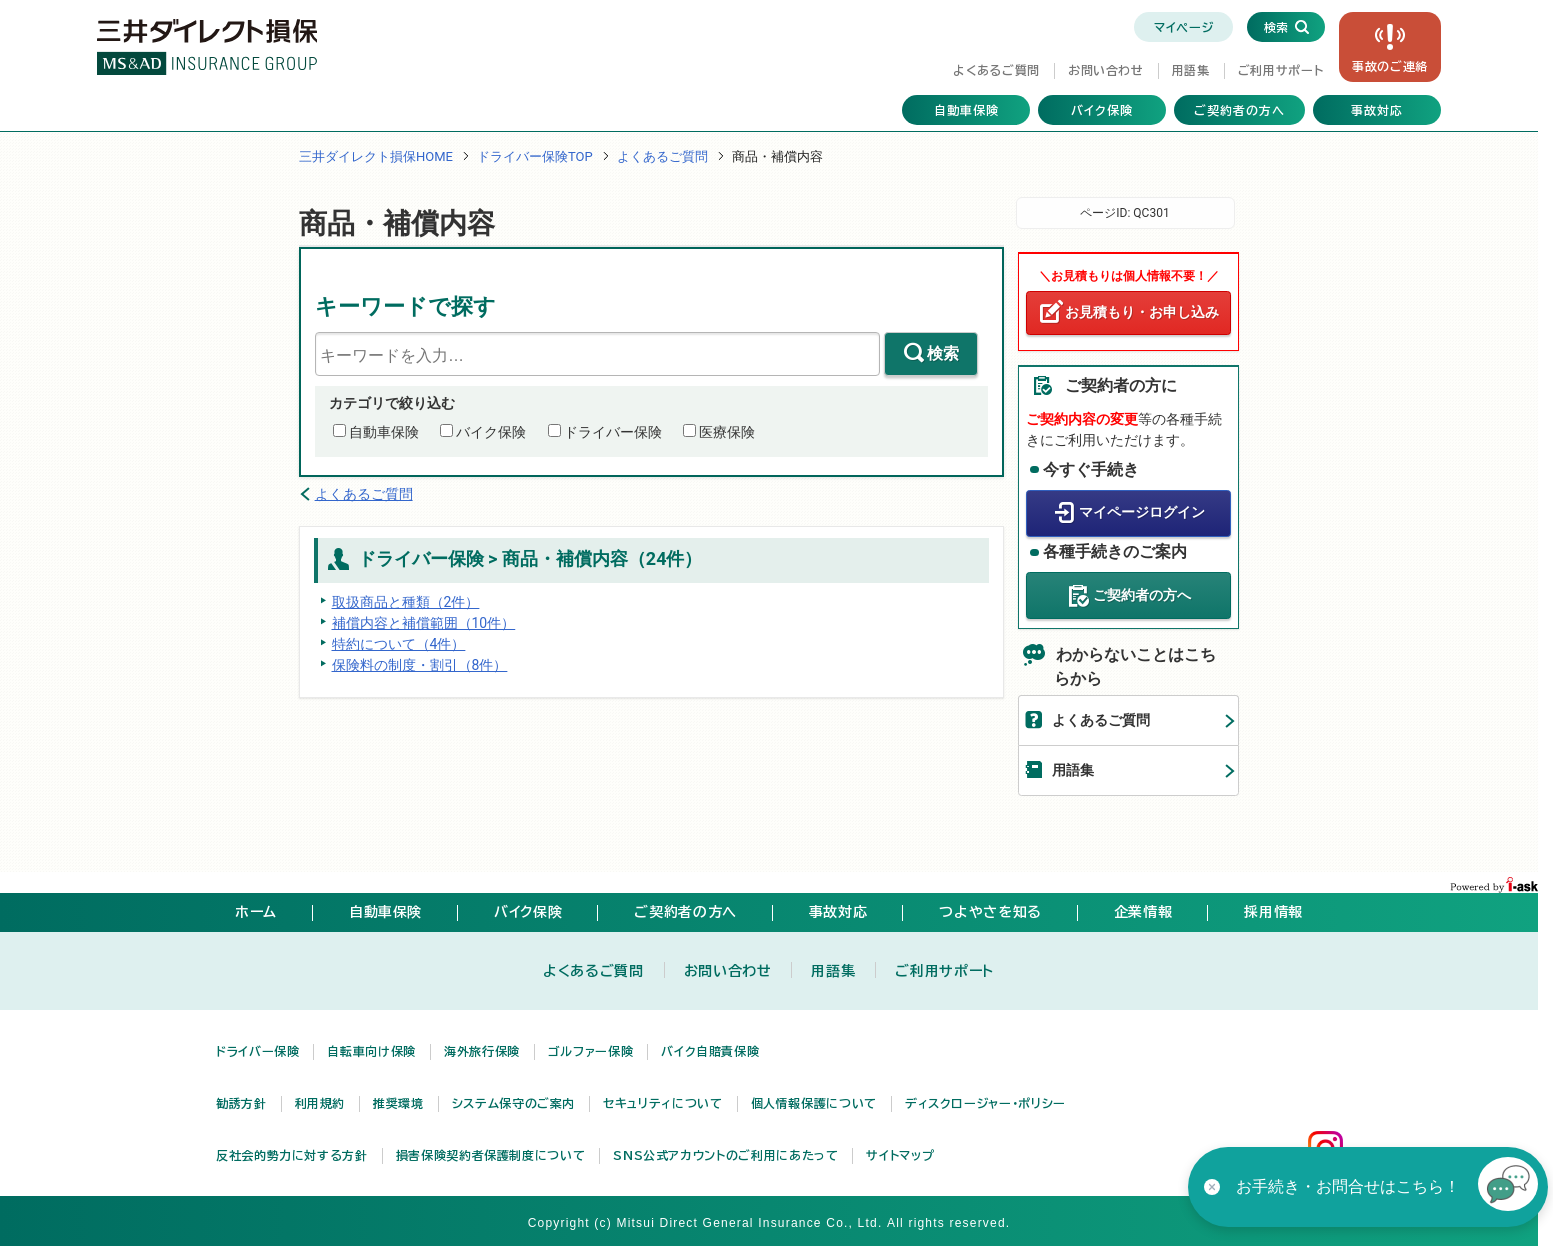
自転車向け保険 (371, 1051)
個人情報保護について (814, 1103)
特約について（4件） (399, 644)
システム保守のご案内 (513, 1103)
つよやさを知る (990, 912)
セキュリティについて (662, 1103)
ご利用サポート (1280, 70)
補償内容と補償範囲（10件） (424, 623)
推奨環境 (398, 1103)
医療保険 (727, 432)
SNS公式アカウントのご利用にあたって (725, 1155)
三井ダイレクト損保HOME (376, 156)
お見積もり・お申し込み (1142, 312)
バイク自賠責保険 (710, 1051)
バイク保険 (1102, 110)
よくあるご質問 (996, 70)
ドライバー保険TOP (535, 156)
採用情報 (1273, 912)
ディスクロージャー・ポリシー (985, 1103)
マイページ (1183, 27)
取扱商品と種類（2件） (406, 602)
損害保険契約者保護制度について (491, 1155)
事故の (1390, 66)
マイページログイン (1142, 512)
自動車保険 (966, 110)
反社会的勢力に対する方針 (292, 1155)
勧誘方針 (241, 1103)
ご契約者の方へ (1239, 110)
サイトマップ (900, 1155)
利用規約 (320, 1103)
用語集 (1191, 70)
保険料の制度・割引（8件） (420, 665)
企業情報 (1143, 912)
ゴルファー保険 (590, 1051)
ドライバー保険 (613, 432)
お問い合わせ (1106, 70)
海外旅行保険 (482, 1051)
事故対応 (1377, 110)
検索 (943, 353)
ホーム (256, 912)
